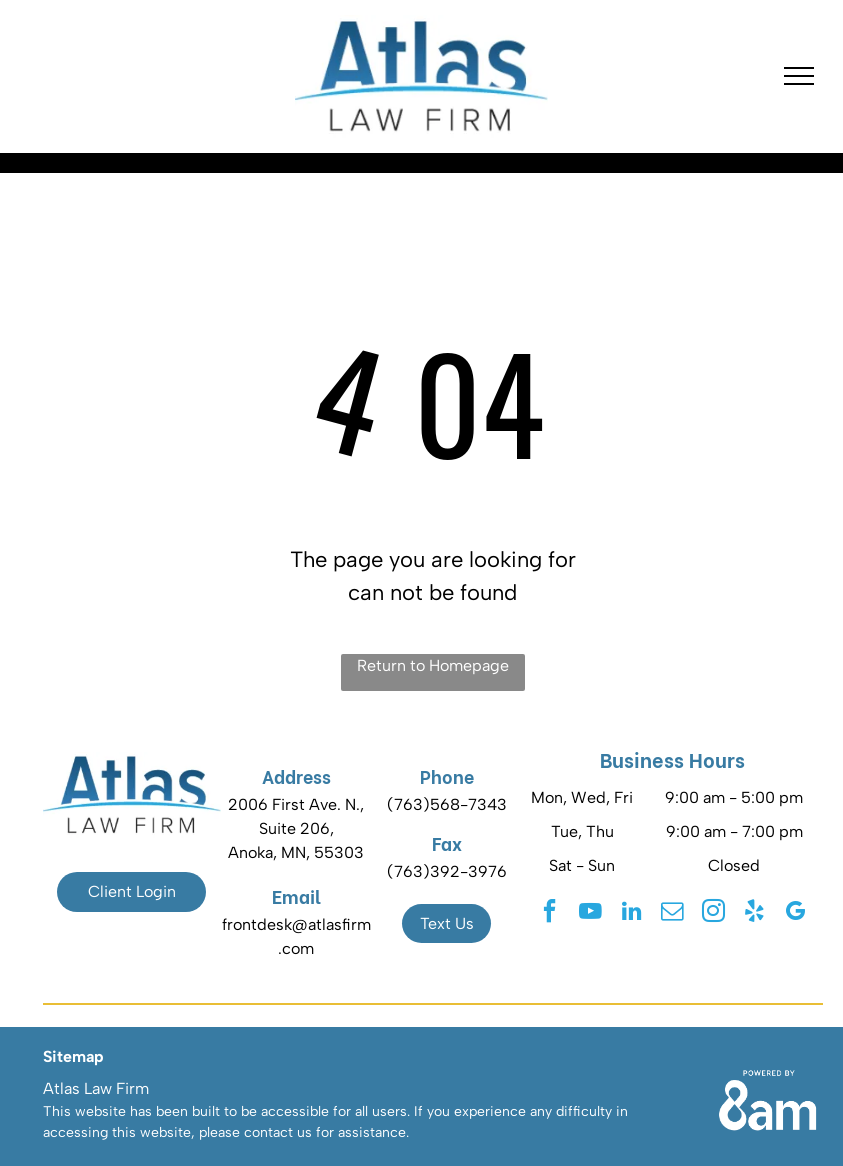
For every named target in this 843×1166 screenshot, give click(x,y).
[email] (672, 913)
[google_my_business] (795, 913)
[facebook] (549, 913)
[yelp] (754, 913)
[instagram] (713, 913)
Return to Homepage (433, 665)
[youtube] (590, 913)
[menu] (799, 76)
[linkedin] (631, 913)
